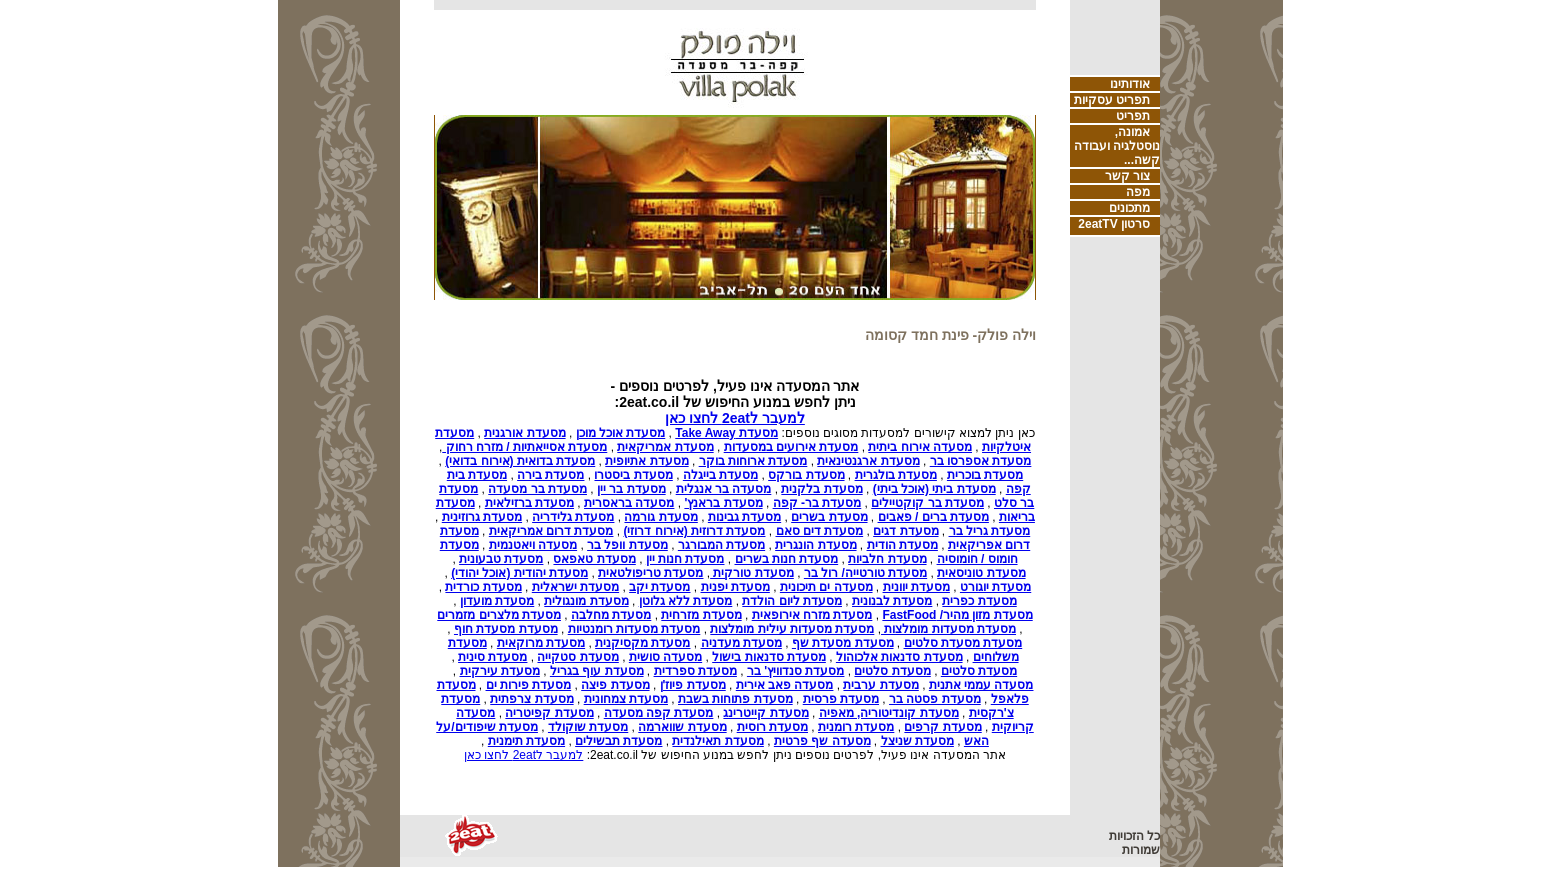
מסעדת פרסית (841, 699)
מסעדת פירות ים (529, 685)
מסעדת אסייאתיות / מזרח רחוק (524, 447)
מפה (1138, 192)
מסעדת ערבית (880, 685)
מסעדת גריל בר (990, 531)
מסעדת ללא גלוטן (686, 601)
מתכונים (1129, 208)
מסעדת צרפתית (531, 699)
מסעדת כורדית (483, 587)
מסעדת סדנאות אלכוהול (899, 657)
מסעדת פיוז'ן (693, 685)
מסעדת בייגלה (720, 475)
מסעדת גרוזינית (482, 517)
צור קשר (1127, 176)
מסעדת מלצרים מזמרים (499, 615)
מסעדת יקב (659, 587)
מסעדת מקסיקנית (642, 643)
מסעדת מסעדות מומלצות (948, 629)
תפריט (1133, 116)
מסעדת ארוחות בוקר (753, 461)
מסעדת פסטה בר (935, 699)
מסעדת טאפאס (594, 559)
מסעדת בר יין (631, 489)
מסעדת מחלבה (611, 615)
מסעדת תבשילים (618, 741)
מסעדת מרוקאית (541, 643)
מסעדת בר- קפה (817, 503)
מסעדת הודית (902, 545)
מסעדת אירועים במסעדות (791, 447)
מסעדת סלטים (979, 671)
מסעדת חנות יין (685, 559)
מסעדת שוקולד (588, 727)
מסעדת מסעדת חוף (506, 629)
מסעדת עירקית (500, 671)
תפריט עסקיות (1112, 100)
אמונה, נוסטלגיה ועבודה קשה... (1117, 146)
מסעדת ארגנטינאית (868, 461)
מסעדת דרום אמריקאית (551, 531)
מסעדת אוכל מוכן (621, 433)
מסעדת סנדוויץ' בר (796, 671)
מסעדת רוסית (772, 727)
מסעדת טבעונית (501, 559)
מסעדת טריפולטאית (650, 573)
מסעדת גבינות (744, 517)
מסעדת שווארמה (682, 727)
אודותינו (1130, 84)
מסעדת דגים (905, 531)
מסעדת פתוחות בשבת (735, 699)
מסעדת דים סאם (820, 531)
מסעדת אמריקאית (665, 447)
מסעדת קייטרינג (765, 713)
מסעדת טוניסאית (981, 573)
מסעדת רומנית (856, 727)
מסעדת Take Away (726, 433)
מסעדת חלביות (887, 559)
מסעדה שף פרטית (822, 741)
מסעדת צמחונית (626, 699)
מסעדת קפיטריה (549, 713)
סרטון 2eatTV (1114, 224)
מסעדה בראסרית (629, 503)
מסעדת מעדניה (741, 643)
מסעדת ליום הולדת (792, 601)
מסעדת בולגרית (896, 475)
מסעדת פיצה (615, 685)
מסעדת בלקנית (821, 489)
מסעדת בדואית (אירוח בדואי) (520, 461)
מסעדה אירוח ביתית (920, 447)
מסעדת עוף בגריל (597, 671)
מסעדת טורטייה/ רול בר (865, 573)
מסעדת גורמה (660, 517)
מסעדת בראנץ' (723, 503)
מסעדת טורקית (752, 573)
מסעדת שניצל (917, 741)
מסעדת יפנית (735, 587)
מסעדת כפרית (979, 601)
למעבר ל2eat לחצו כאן (735, 418)
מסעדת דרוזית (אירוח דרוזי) (694, 531)
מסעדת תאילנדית (717, 741)
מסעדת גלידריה (573, 517)
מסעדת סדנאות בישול (769, 657)
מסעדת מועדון (497, 601)
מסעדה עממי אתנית (981, 685)
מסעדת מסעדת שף (843, 643)
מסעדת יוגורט (995, 587)
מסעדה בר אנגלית (724, 489)
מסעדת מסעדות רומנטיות (634, 629)
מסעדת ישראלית (575, 587)
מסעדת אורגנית (524, 433)
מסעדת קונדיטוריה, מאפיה (889, 713)
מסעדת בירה (550, 475)
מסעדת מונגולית (586, 601)
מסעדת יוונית (916, 587)
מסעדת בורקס (806, 475)
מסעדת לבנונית (892, 601)
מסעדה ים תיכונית (826, 587)
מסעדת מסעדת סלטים (963, 643)
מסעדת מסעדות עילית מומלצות (792, 629)
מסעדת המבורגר (721, 545)
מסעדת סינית (492, 657)
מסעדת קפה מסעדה (659, 713)
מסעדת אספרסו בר (981, 461)
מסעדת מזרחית (701, 615)
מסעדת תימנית (526, 741)
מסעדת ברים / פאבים (933, 517)
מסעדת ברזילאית (529, 503)
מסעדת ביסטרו (633, 475)
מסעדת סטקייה (577, 657)
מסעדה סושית (665, 657)
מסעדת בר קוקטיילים (927, 503)
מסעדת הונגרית (815, 545)
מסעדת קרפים (942, 727)
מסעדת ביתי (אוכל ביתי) (934, 489)
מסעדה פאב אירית (785, 685)
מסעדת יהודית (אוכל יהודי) (519, 573)
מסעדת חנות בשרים (787, 559)
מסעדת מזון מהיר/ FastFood (957, 615)
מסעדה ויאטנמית (533, 545)
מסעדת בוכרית (985, 475)
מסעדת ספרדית (695, 671)
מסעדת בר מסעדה (537, 489)
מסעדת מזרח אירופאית (812, 615)
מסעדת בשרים (829, 517)
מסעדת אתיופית (646, 461)
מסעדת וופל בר (627, 545)
